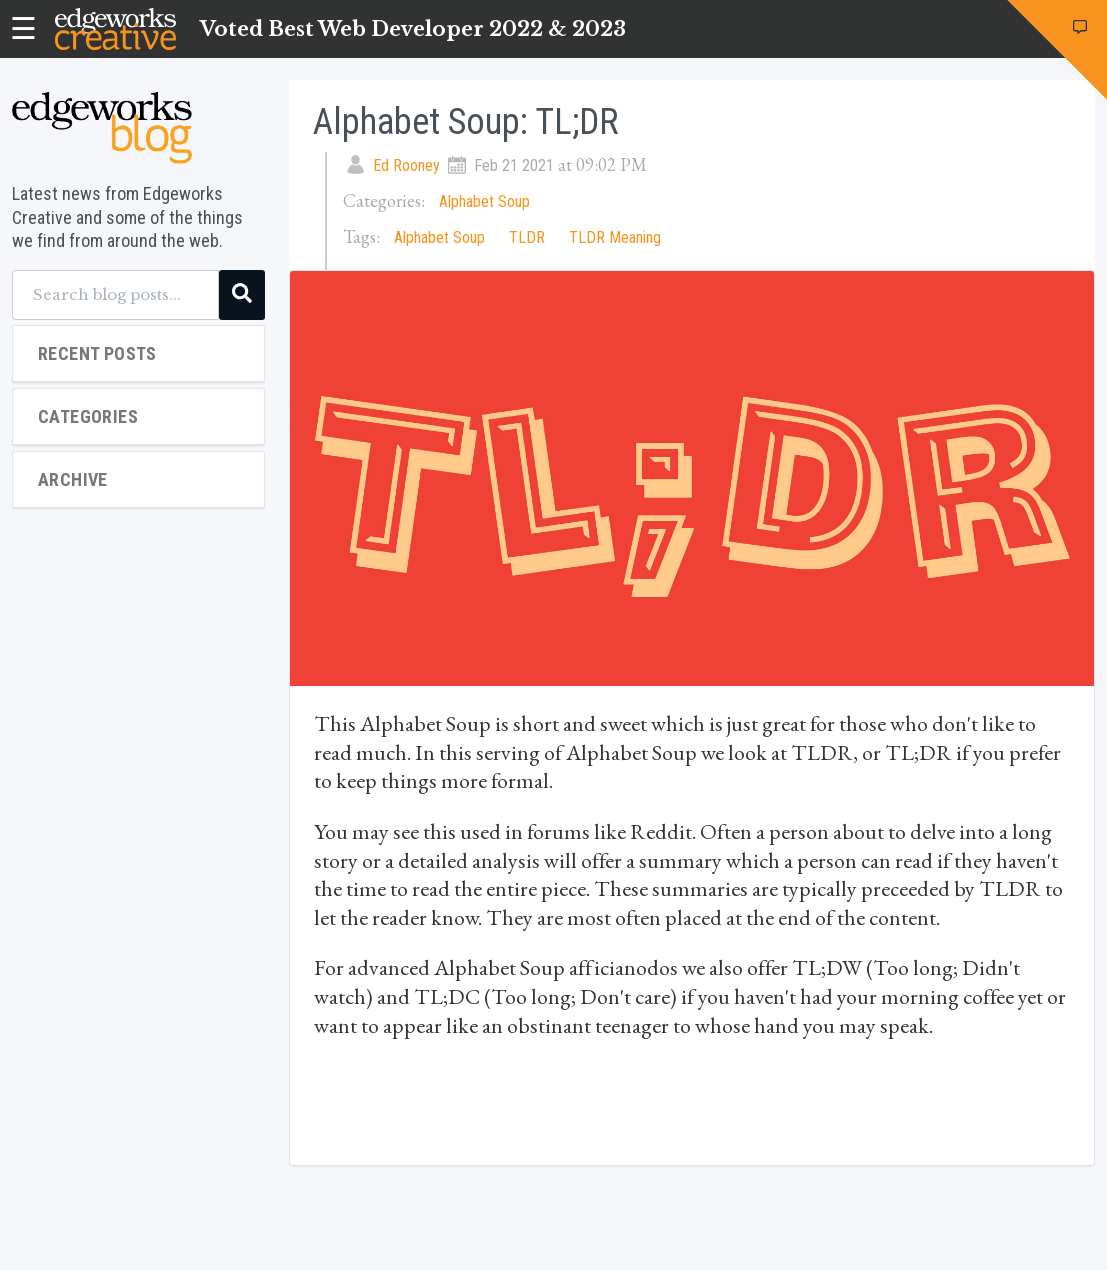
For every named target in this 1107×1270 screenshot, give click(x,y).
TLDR (527, 237)
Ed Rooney (406, 165)
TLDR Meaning (615, 237)
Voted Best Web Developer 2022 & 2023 (413, 29)
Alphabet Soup (484, 201)
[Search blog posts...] (115, 295)
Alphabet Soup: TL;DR (466, 122)
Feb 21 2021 (514, 165)
